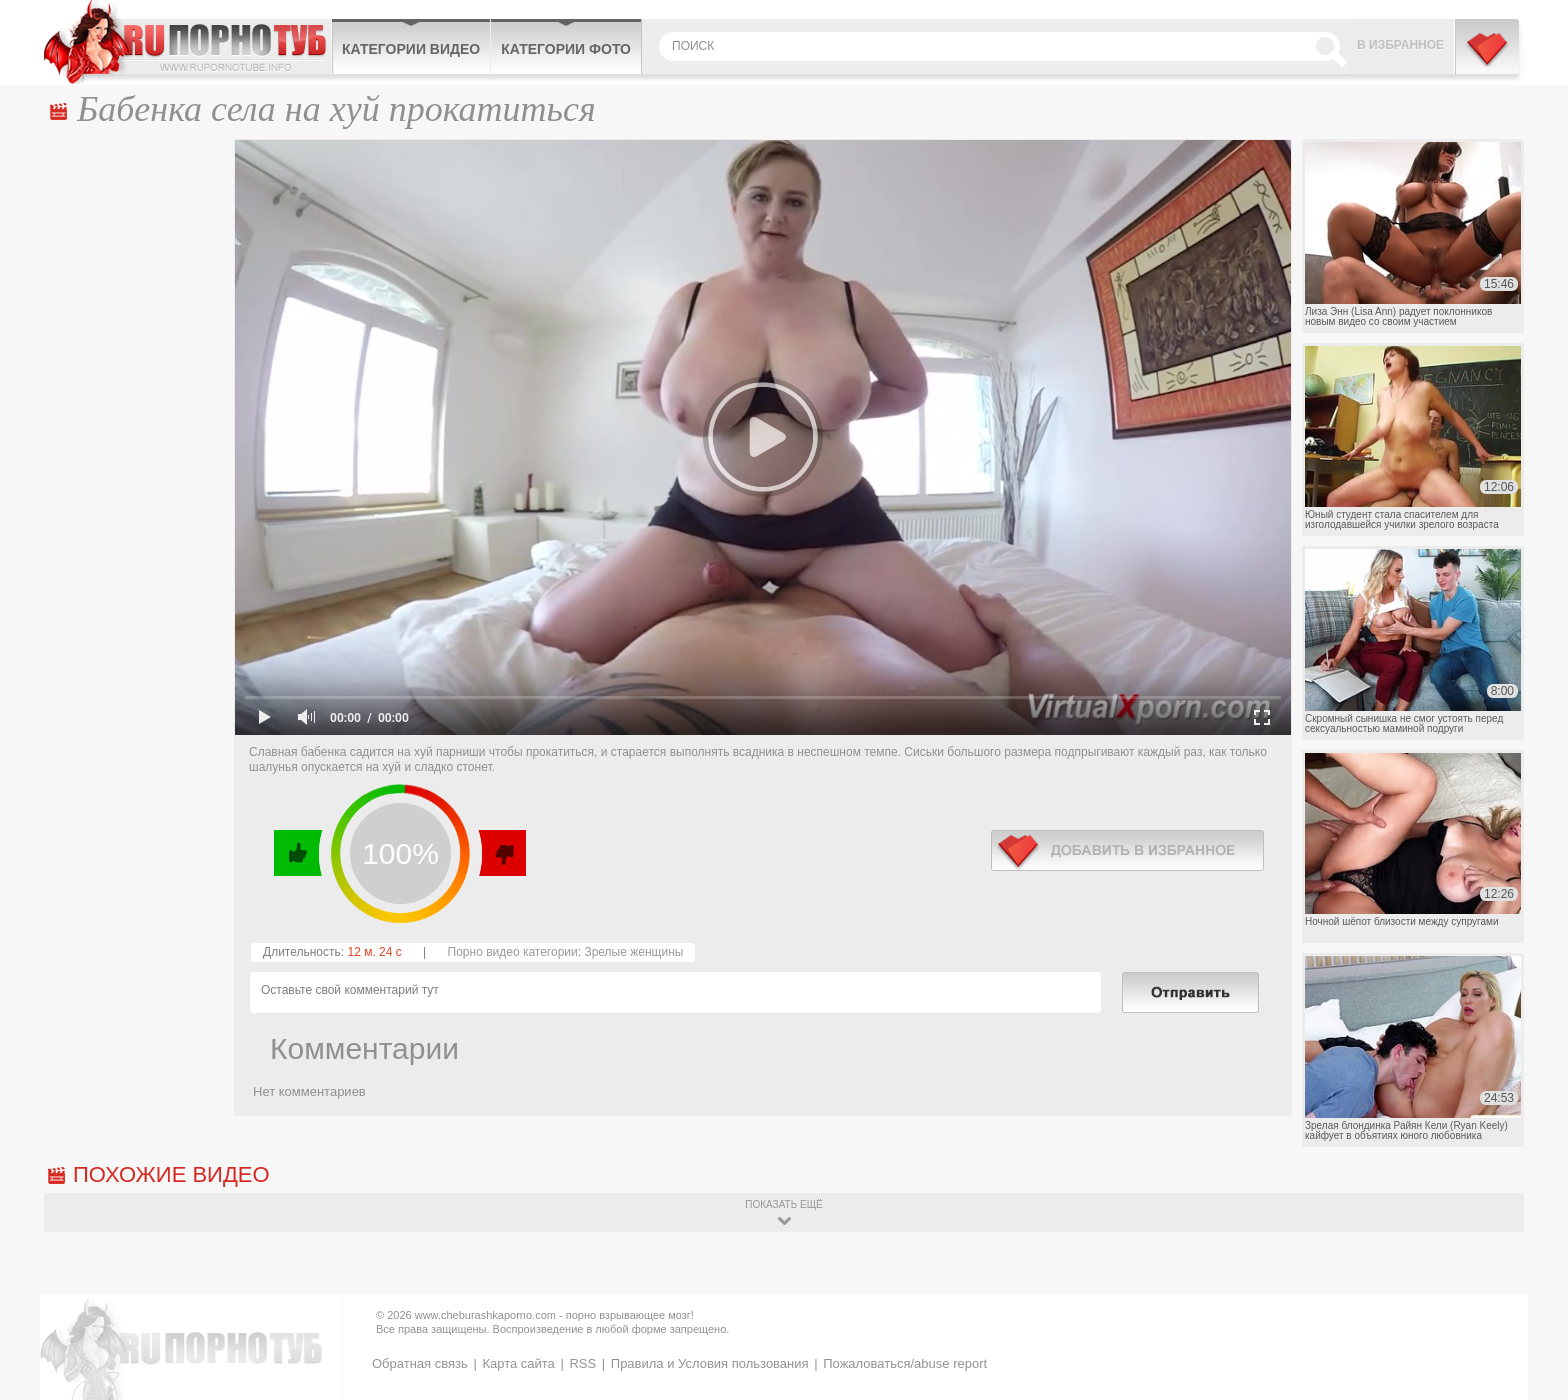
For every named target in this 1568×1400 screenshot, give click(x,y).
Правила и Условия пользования (710, 1363)
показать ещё (783, 1204)
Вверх (1529, 1319)
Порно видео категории (513, 952)
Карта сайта (518, 1363)
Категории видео (411, 49)
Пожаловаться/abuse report (905, 1363)
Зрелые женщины (633, 952)
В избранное (1400, 45)
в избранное (1127, 850)
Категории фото (566, 49)
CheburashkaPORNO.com (187, 42)
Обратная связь (420, 1363)
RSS (582, 1363)
